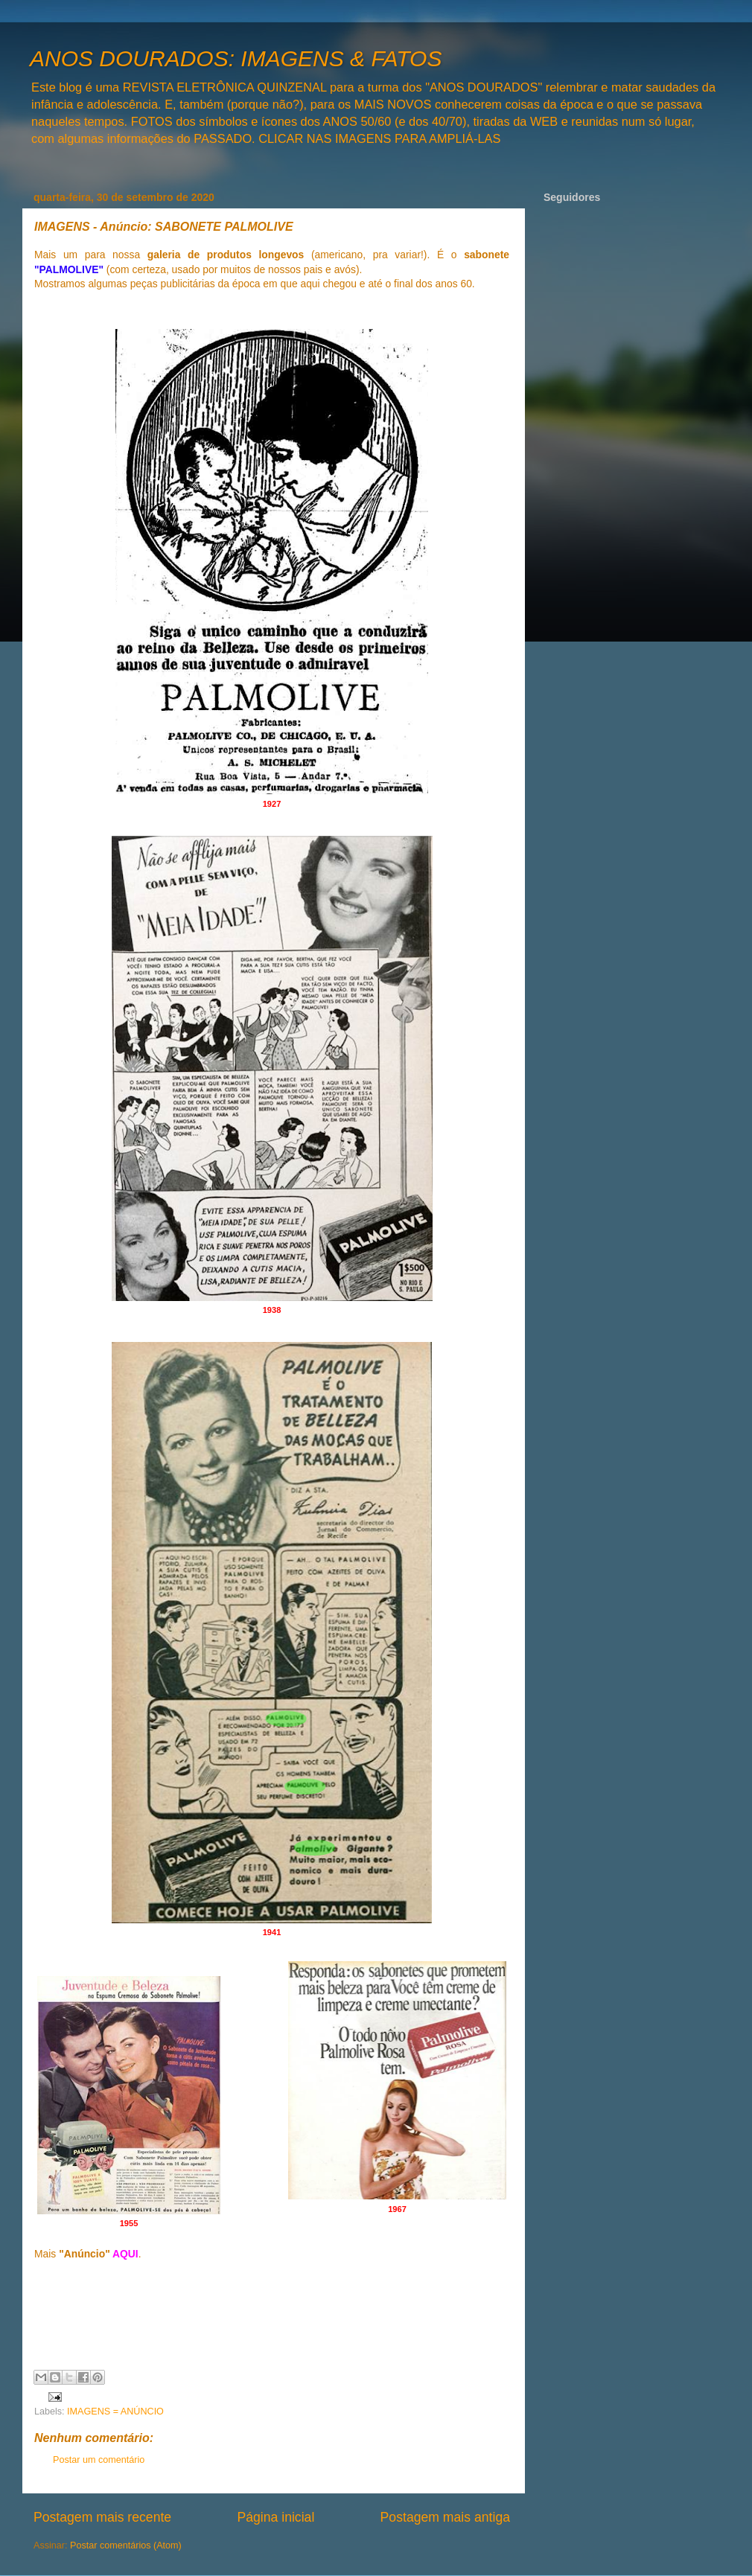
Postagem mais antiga (445, 2517)
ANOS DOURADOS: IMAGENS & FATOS (236, 58)
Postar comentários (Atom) (126, 2545)
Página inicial (275, 2517)
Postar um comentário (98, 2460)
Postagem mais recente (102, 2517)
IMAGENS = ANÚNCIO (115, 2411)
